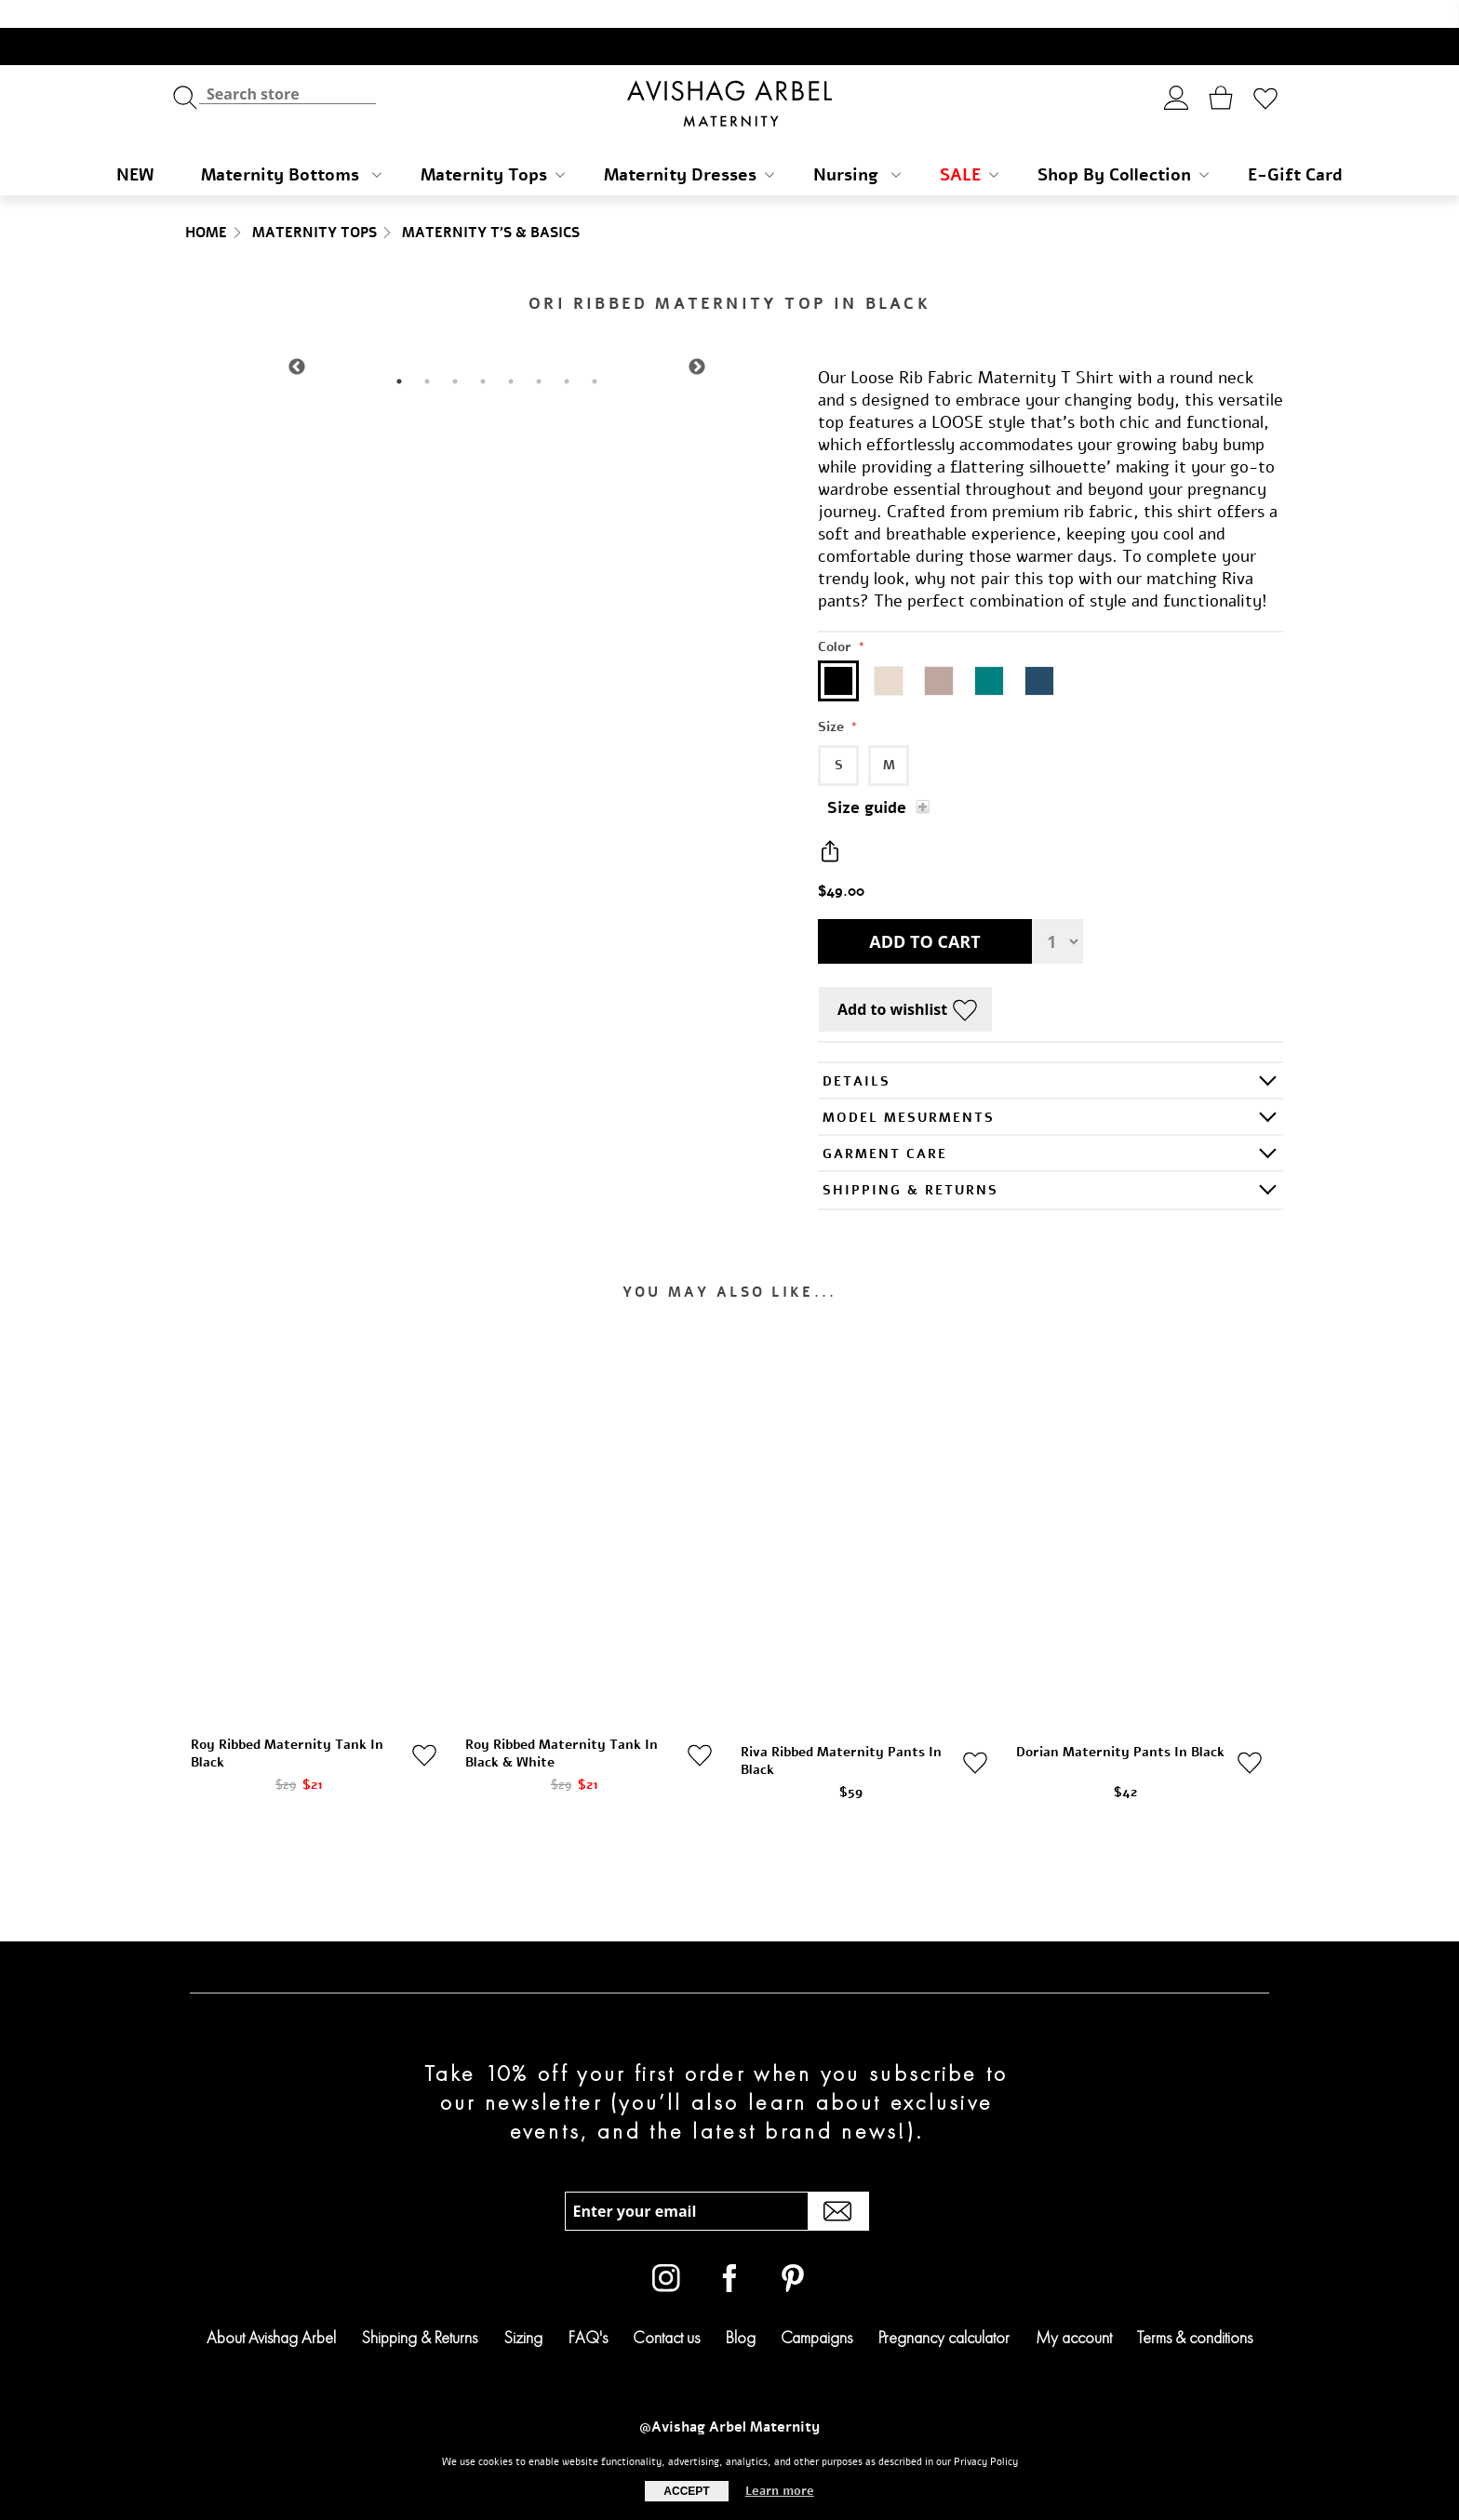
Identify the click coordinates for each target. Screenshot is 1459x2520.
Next (697, 339)
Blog (741, 2309)
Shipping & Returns (419, 2309)
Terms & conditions (1194, 2309)
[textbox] (287, 65)
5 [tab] (511, 353)
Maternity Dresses (689, 147)
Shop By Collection (1123, 147)
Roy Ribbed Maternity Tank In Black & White (561, 1725)
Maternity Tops (493, 147)
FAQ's (588, 2309)
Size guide (866, 780)
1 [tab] (399, 353)
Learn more (779, 2491)
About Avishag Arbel (271, 2309)
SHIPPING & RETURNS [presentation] (910, 1162)
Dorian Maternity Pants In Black (1120, 1724)
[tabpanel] (497, 339)
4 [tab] (483, 353)
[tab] (1050, 1052)
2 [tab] (427, 353)
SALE (969, 147)
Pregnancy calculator (944, 2309)
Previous (297, 339)
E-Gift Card (1295, 147)
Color (836, 619)
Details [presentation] (856, 1053)
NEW (135, 147)
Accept (686, 2491)
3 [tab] (455, 353)
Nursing (857, 147)
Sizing (522, 2309)
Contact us (666, 2309)
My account (1074, 2309)
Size (833, 699)
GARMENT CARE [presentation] (885, 1126)
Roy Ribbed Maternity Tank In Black (287, 1725)
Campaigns (816, 2309)
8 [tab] (594, 353)
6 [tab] (538, 353)
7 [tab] (566, 353)
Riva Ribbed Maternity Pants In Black (841, 1733)
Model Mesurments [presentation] (909, 1090)
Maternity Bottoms (291, 147)
